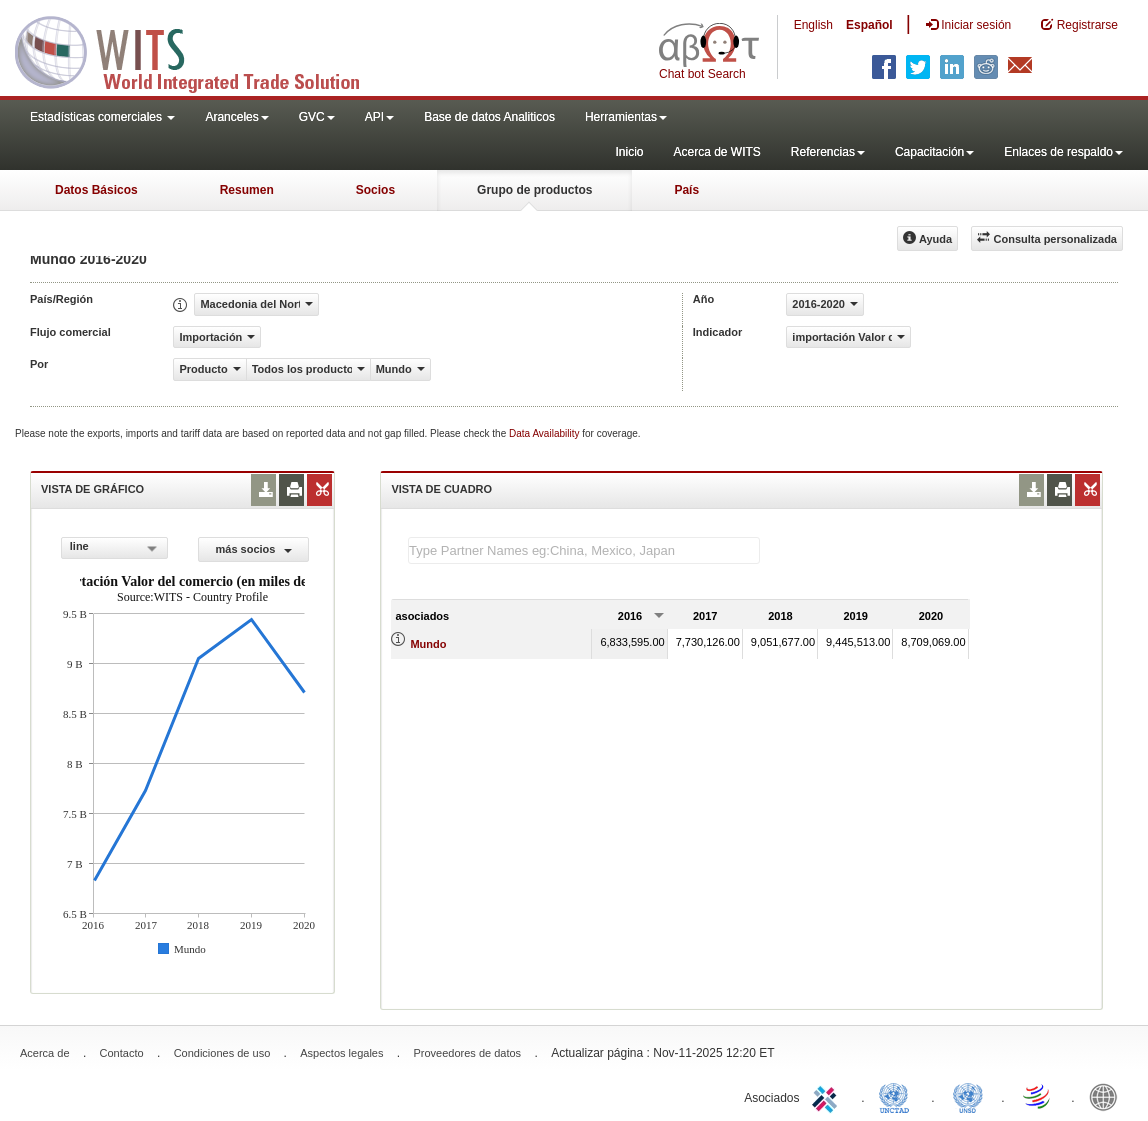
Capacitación (934, 152)
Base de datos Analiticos (489, 117)
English (813, 25)
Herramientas (626, 117)
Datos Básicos (96, 190)
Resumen (247, 190)
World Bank (1108, 1096)
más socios (254, 549)
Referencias (828, 152)
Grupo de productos (534, 190)
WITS (200, 50)
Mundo (428, 644)
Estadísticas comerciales (102, 117)
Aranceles (236, 117)
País (686, 190)
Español (869, 25)
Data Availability (545, 433)
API (379, 117)
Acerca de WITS (716, 152)
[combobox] (114, 548)
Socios (375, 190)
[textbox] (584, 550)
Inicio (629, 152)
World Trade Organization (1038, 1096)
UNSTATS (968, 1096)
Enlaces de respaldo (1063, 152)
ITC (828, 1096)
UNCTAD (898, 1096)
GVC (317, 117)
